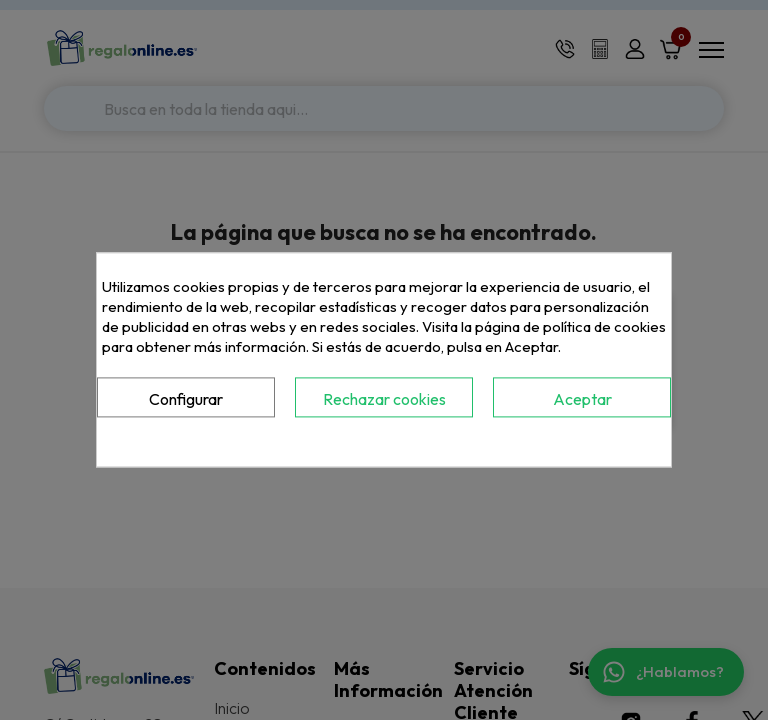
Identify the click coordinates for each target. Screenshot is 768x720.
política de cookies (604, 326)
